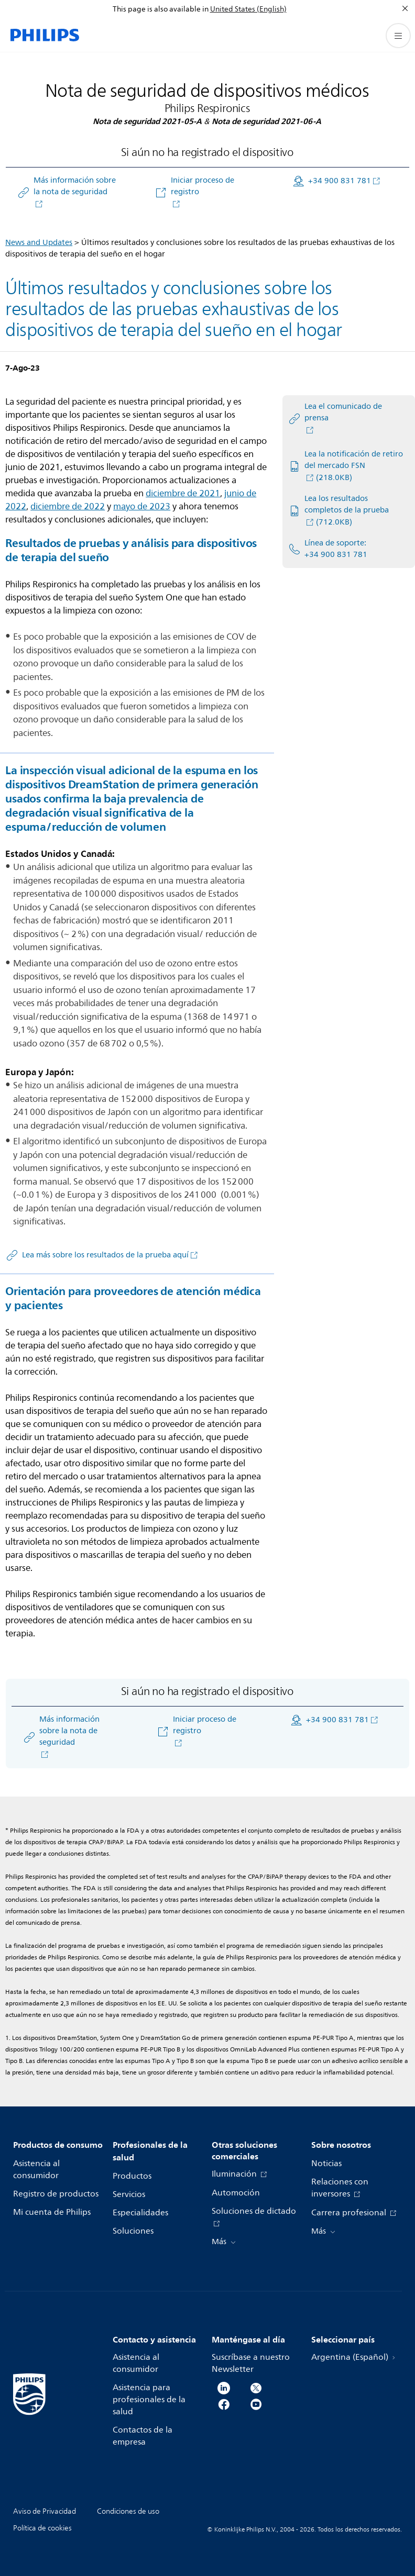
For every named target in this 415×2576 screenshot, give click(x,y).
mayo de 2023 (141, 506)
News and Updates (38, 242)
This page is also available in (161, 9)
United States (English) (248, 9)
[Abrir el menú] (398, 35)
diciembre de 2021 (183, 493)
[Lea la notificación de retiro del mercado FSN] (345, 466)
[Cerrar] (405, 8)
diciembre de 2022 (67, 506)
